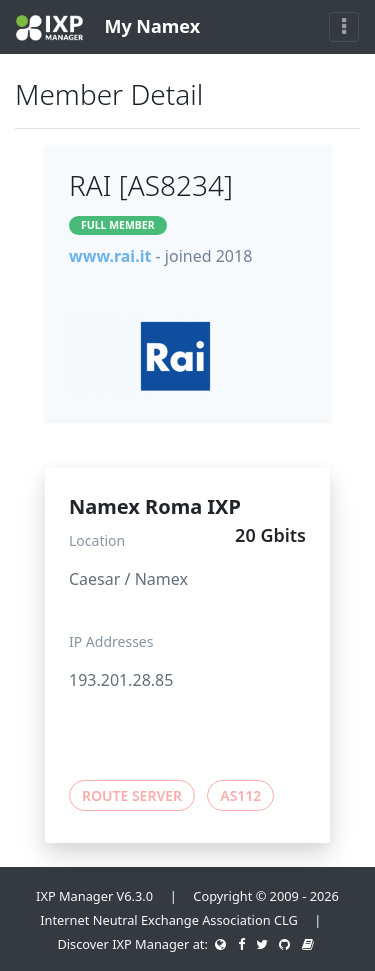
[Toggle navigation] (344, 27)
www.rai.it (110, 256)
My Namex (108, 27)
